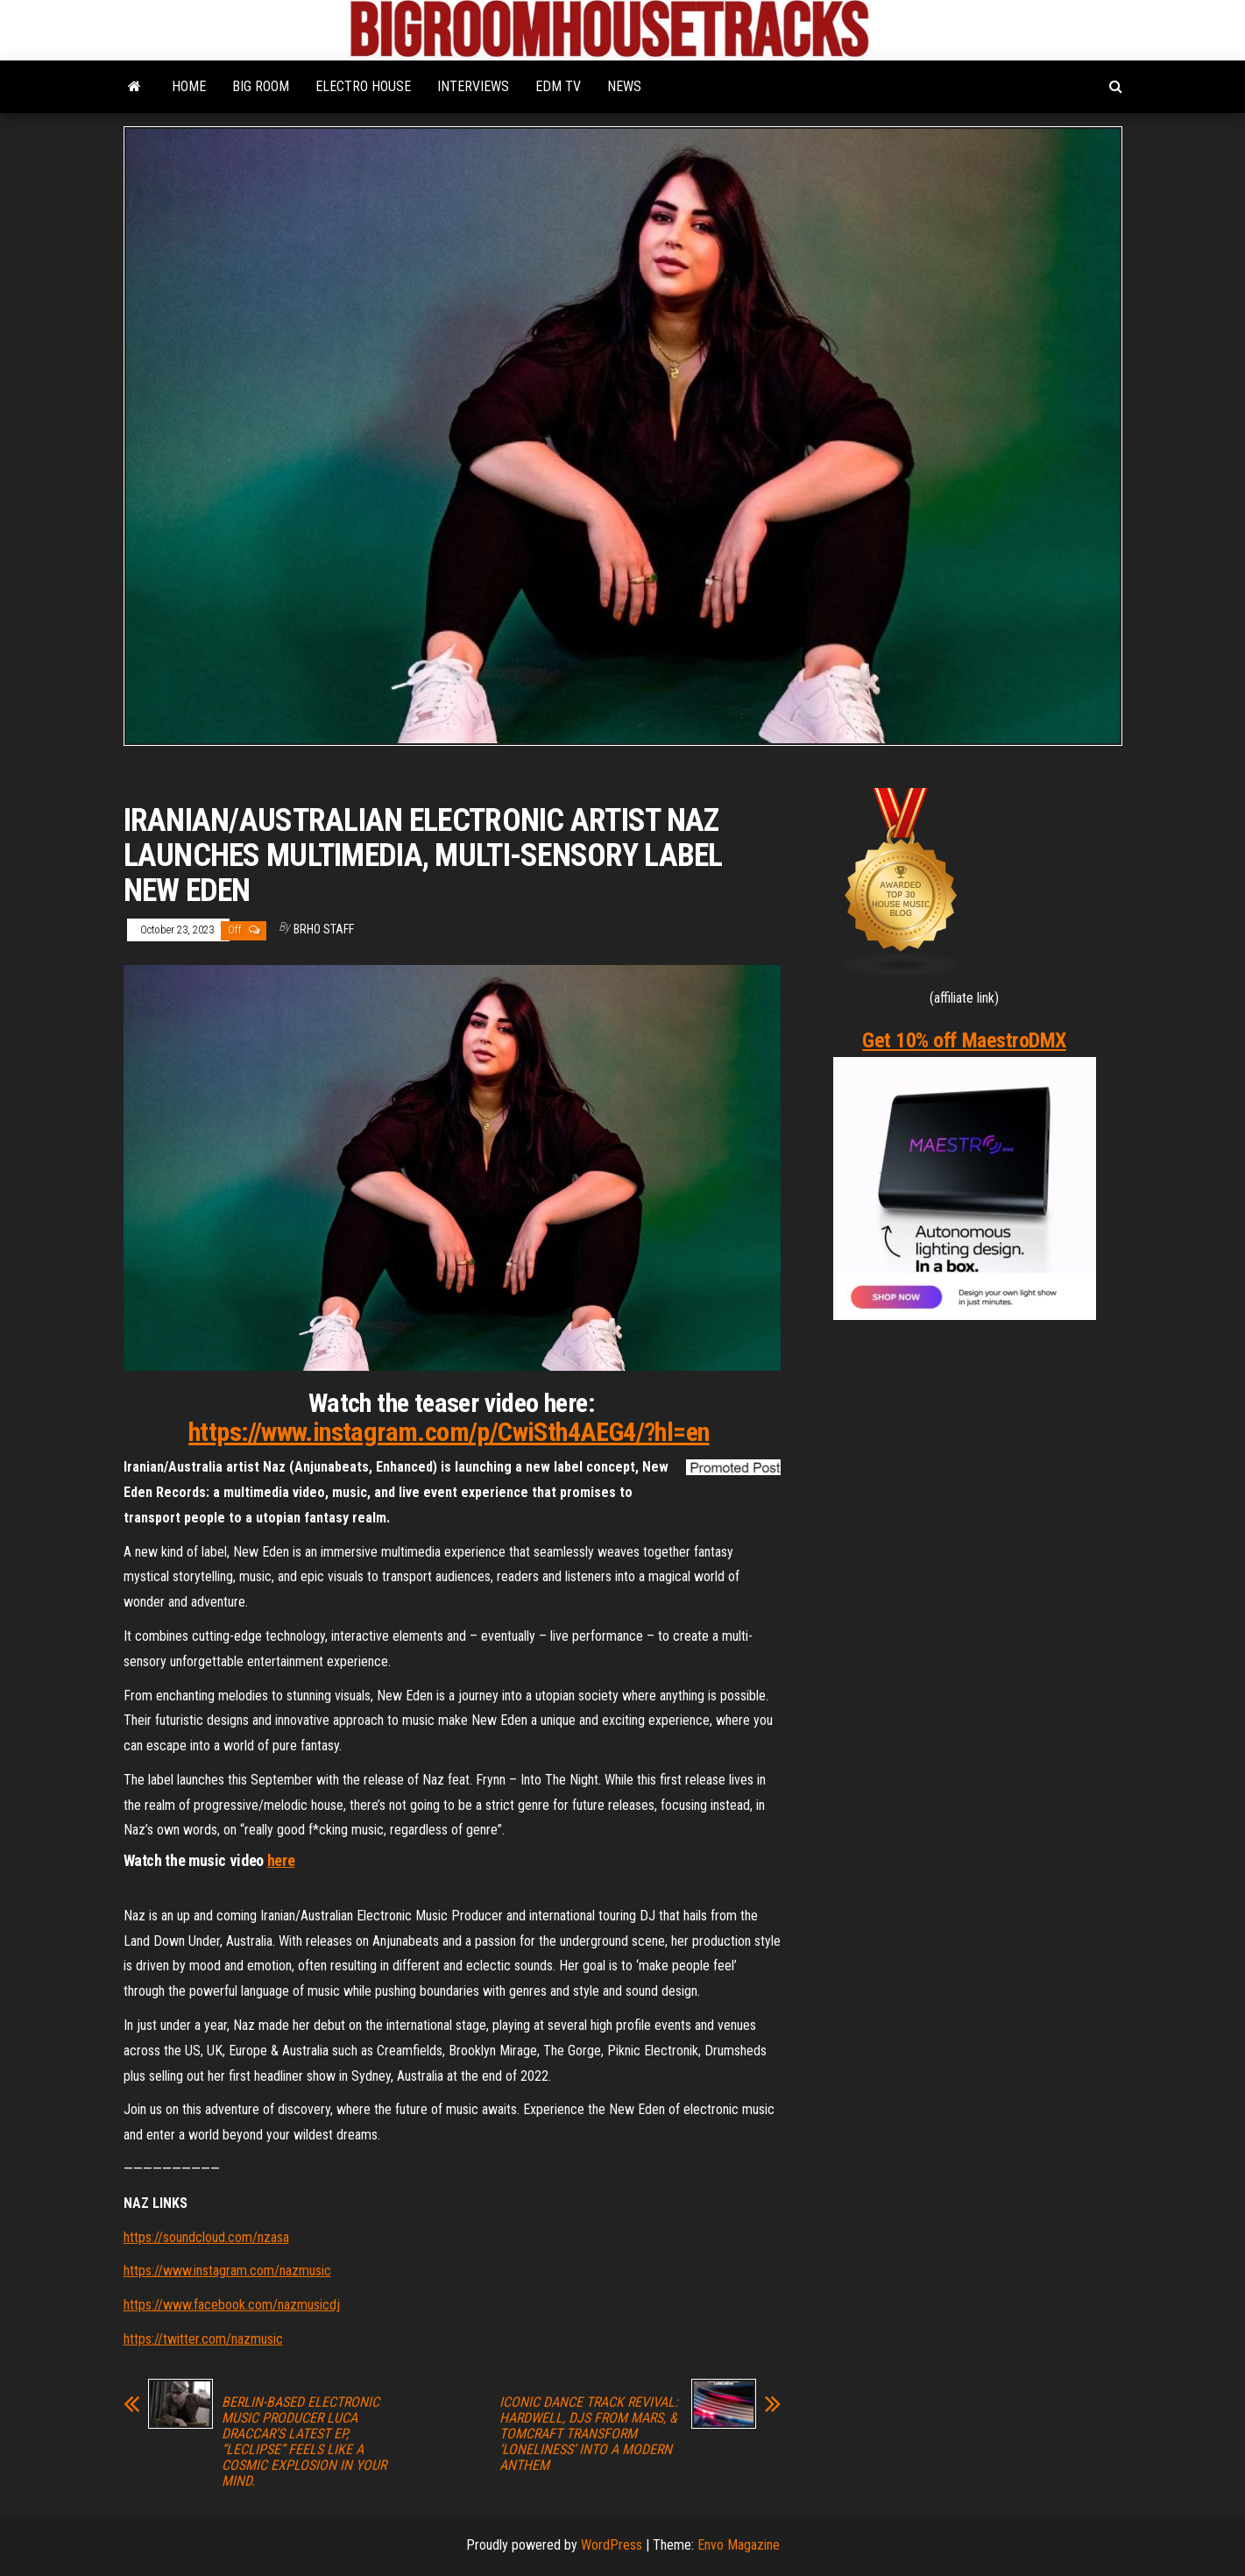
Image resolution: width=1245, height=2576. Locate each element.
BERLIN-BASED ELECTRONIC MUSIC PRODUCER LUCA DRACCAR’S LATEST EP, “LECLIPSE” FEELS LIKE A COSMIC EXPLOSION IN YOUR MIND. (304, 2442)
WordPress (611, 2545)
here (281, 1860)
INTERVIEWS (473, 86)
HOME (189, 86)
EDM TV (558, 86)
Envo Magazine (738, 2545)
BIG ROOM (260, 86)
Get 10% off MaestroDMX (963, 1040)
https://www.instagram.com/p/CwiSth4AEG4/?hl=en (448, 1431)
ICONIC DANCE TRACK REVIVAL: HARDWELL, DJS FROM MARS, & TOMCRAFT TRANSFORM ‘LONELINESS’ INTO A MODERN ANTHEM (588, 2434)
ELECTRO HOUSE (363, 86)
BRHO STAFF (324, 929)
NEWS (624, 86)
